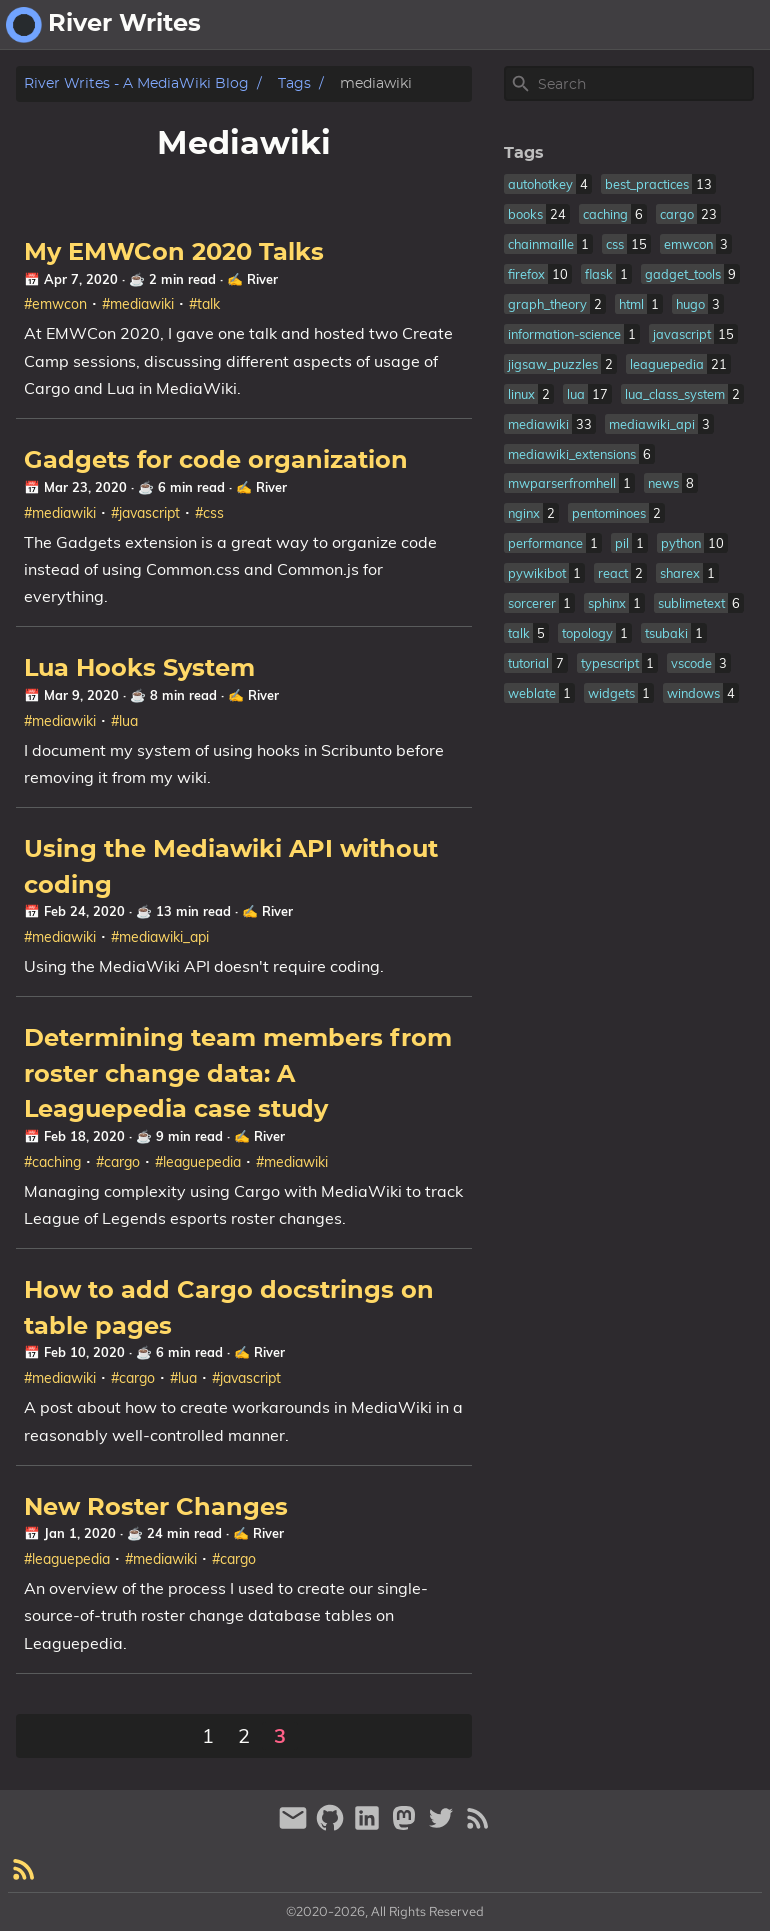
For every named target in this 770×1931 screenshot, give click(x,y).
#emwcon (55, 304)
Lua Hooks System (139, 669)
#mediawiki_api (160, 937)
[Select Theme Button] (601, 25)
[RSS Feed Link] (478, 1826)
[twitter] (443, 1826)
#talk (204, 304)
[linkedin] (369, 1826)
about (658, 25)
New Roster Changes (156, 1508)
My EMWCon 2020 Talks (174, 253)
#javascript (145, 513)
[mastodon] (406, 1826)
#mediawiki (138, 304)
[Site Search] (644, 84)
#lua (124, 721)
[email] (295, 1826)
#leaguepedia (198, 1162)
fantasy (730, 25)
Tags (294, 83)
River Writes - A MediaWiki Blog (136, 83)
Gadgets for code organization (216, 461)
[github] (332, 1826)
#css (209, 513)
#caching (52, 1162)
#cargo (118, 1162)
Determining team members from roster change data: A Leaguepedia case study (238, 1074)
